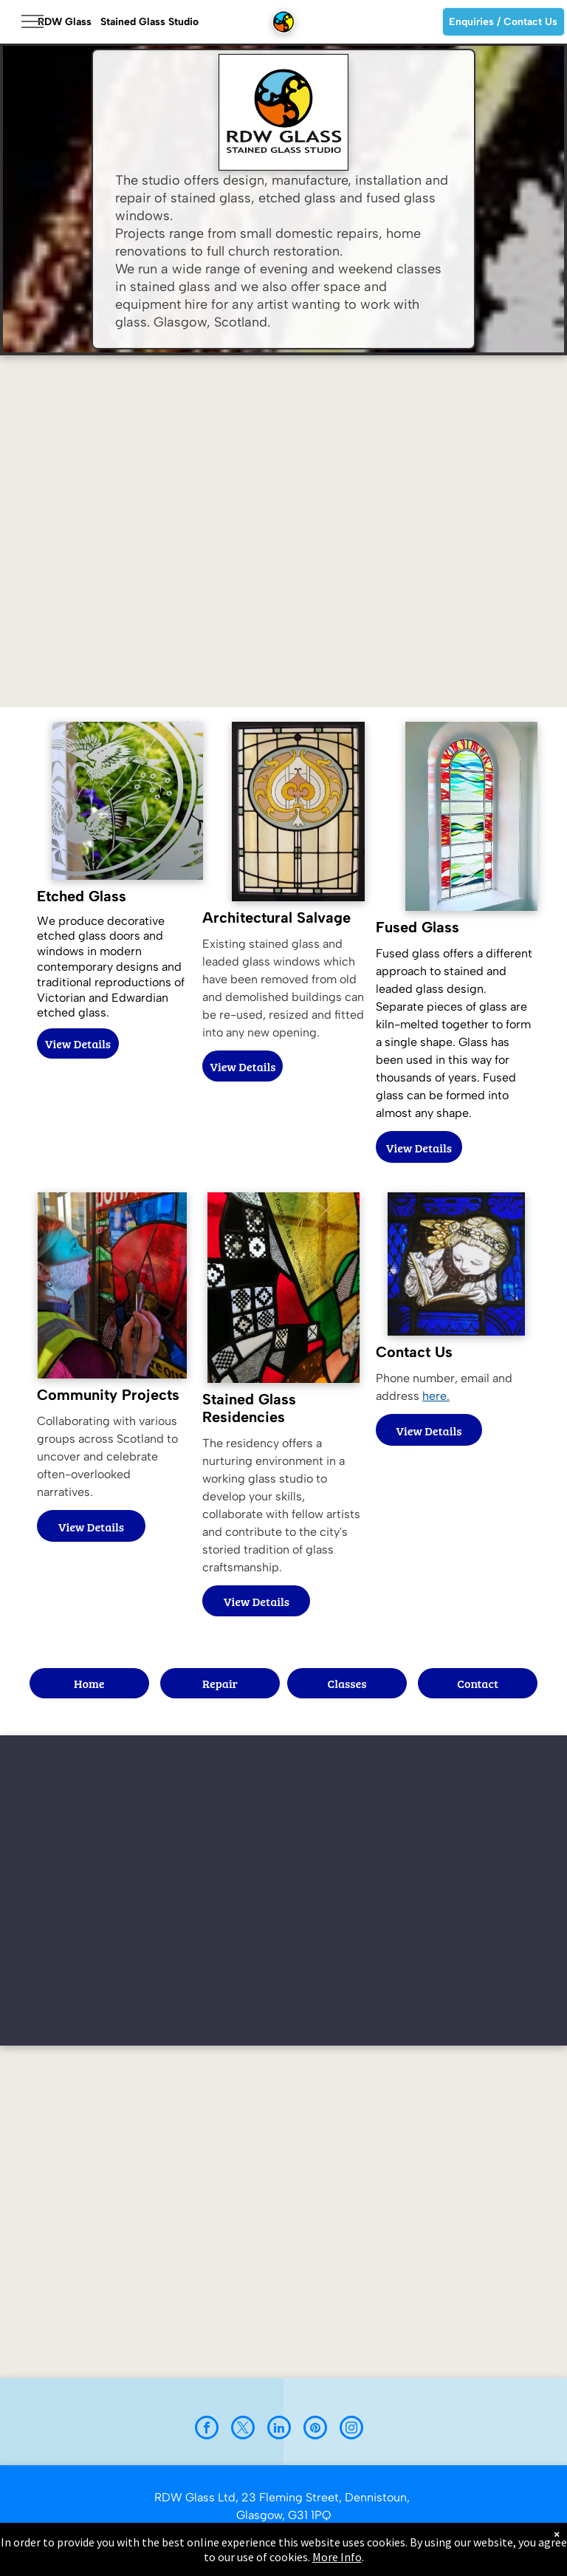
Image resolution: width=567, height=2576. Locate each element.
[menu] (32, 21)
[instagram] (351, 2429)
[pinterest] (315, 2429)
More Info (337, 2556)
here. (436, 1396)
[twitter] (243, 2429)
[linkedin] (279, 2429)
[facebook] (207, 2429)
